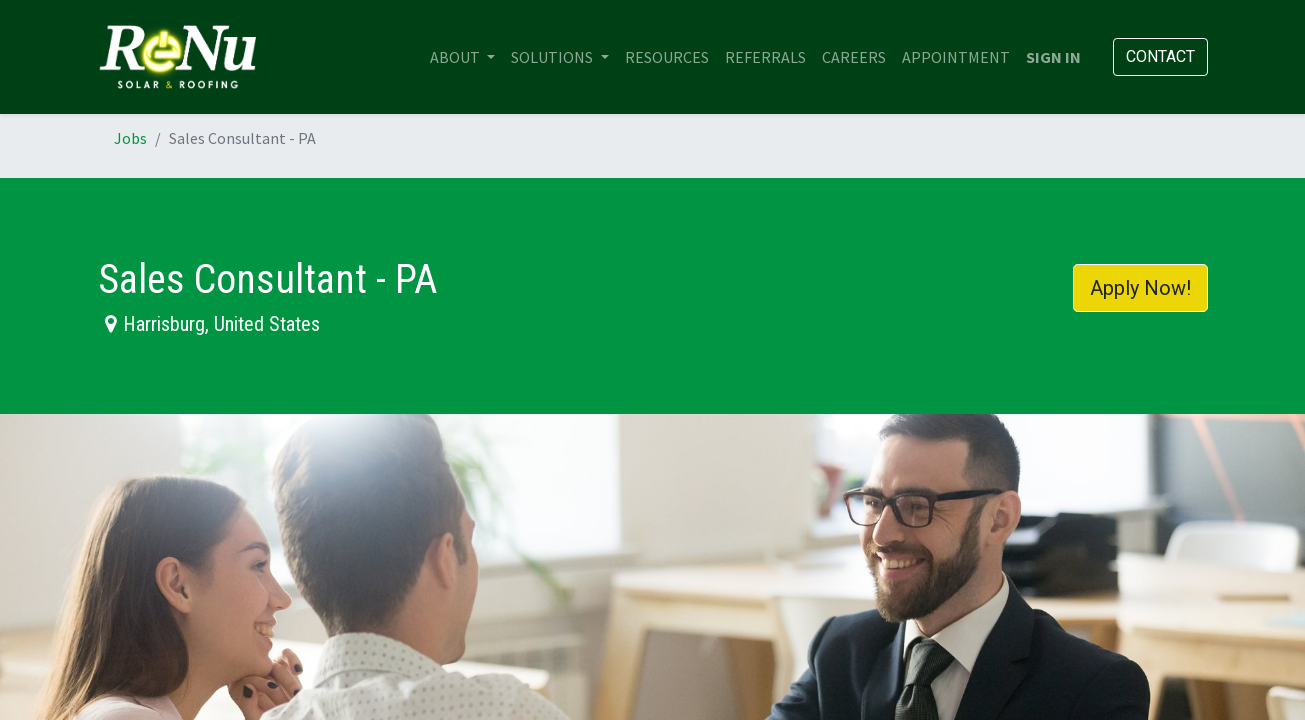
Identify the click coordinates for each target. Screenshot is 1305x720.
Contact (1160, 56)
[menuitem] (667, 57)
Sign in (1053, 57)
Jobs (130, 138)
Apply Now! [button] (1140, 288)
